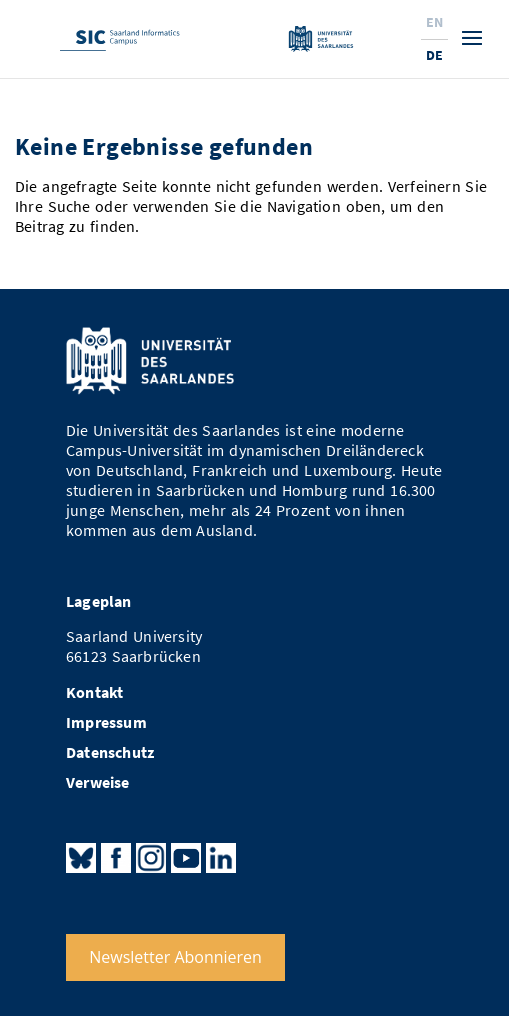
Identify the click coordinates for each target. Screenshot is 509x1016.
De (434, 55)
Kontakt (94, 692)
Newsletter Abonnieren (175, 957)
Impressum (106, 722)
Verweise (98, 782)
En (434, 22)
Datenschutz (110, 752)
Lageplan (99, 601)
